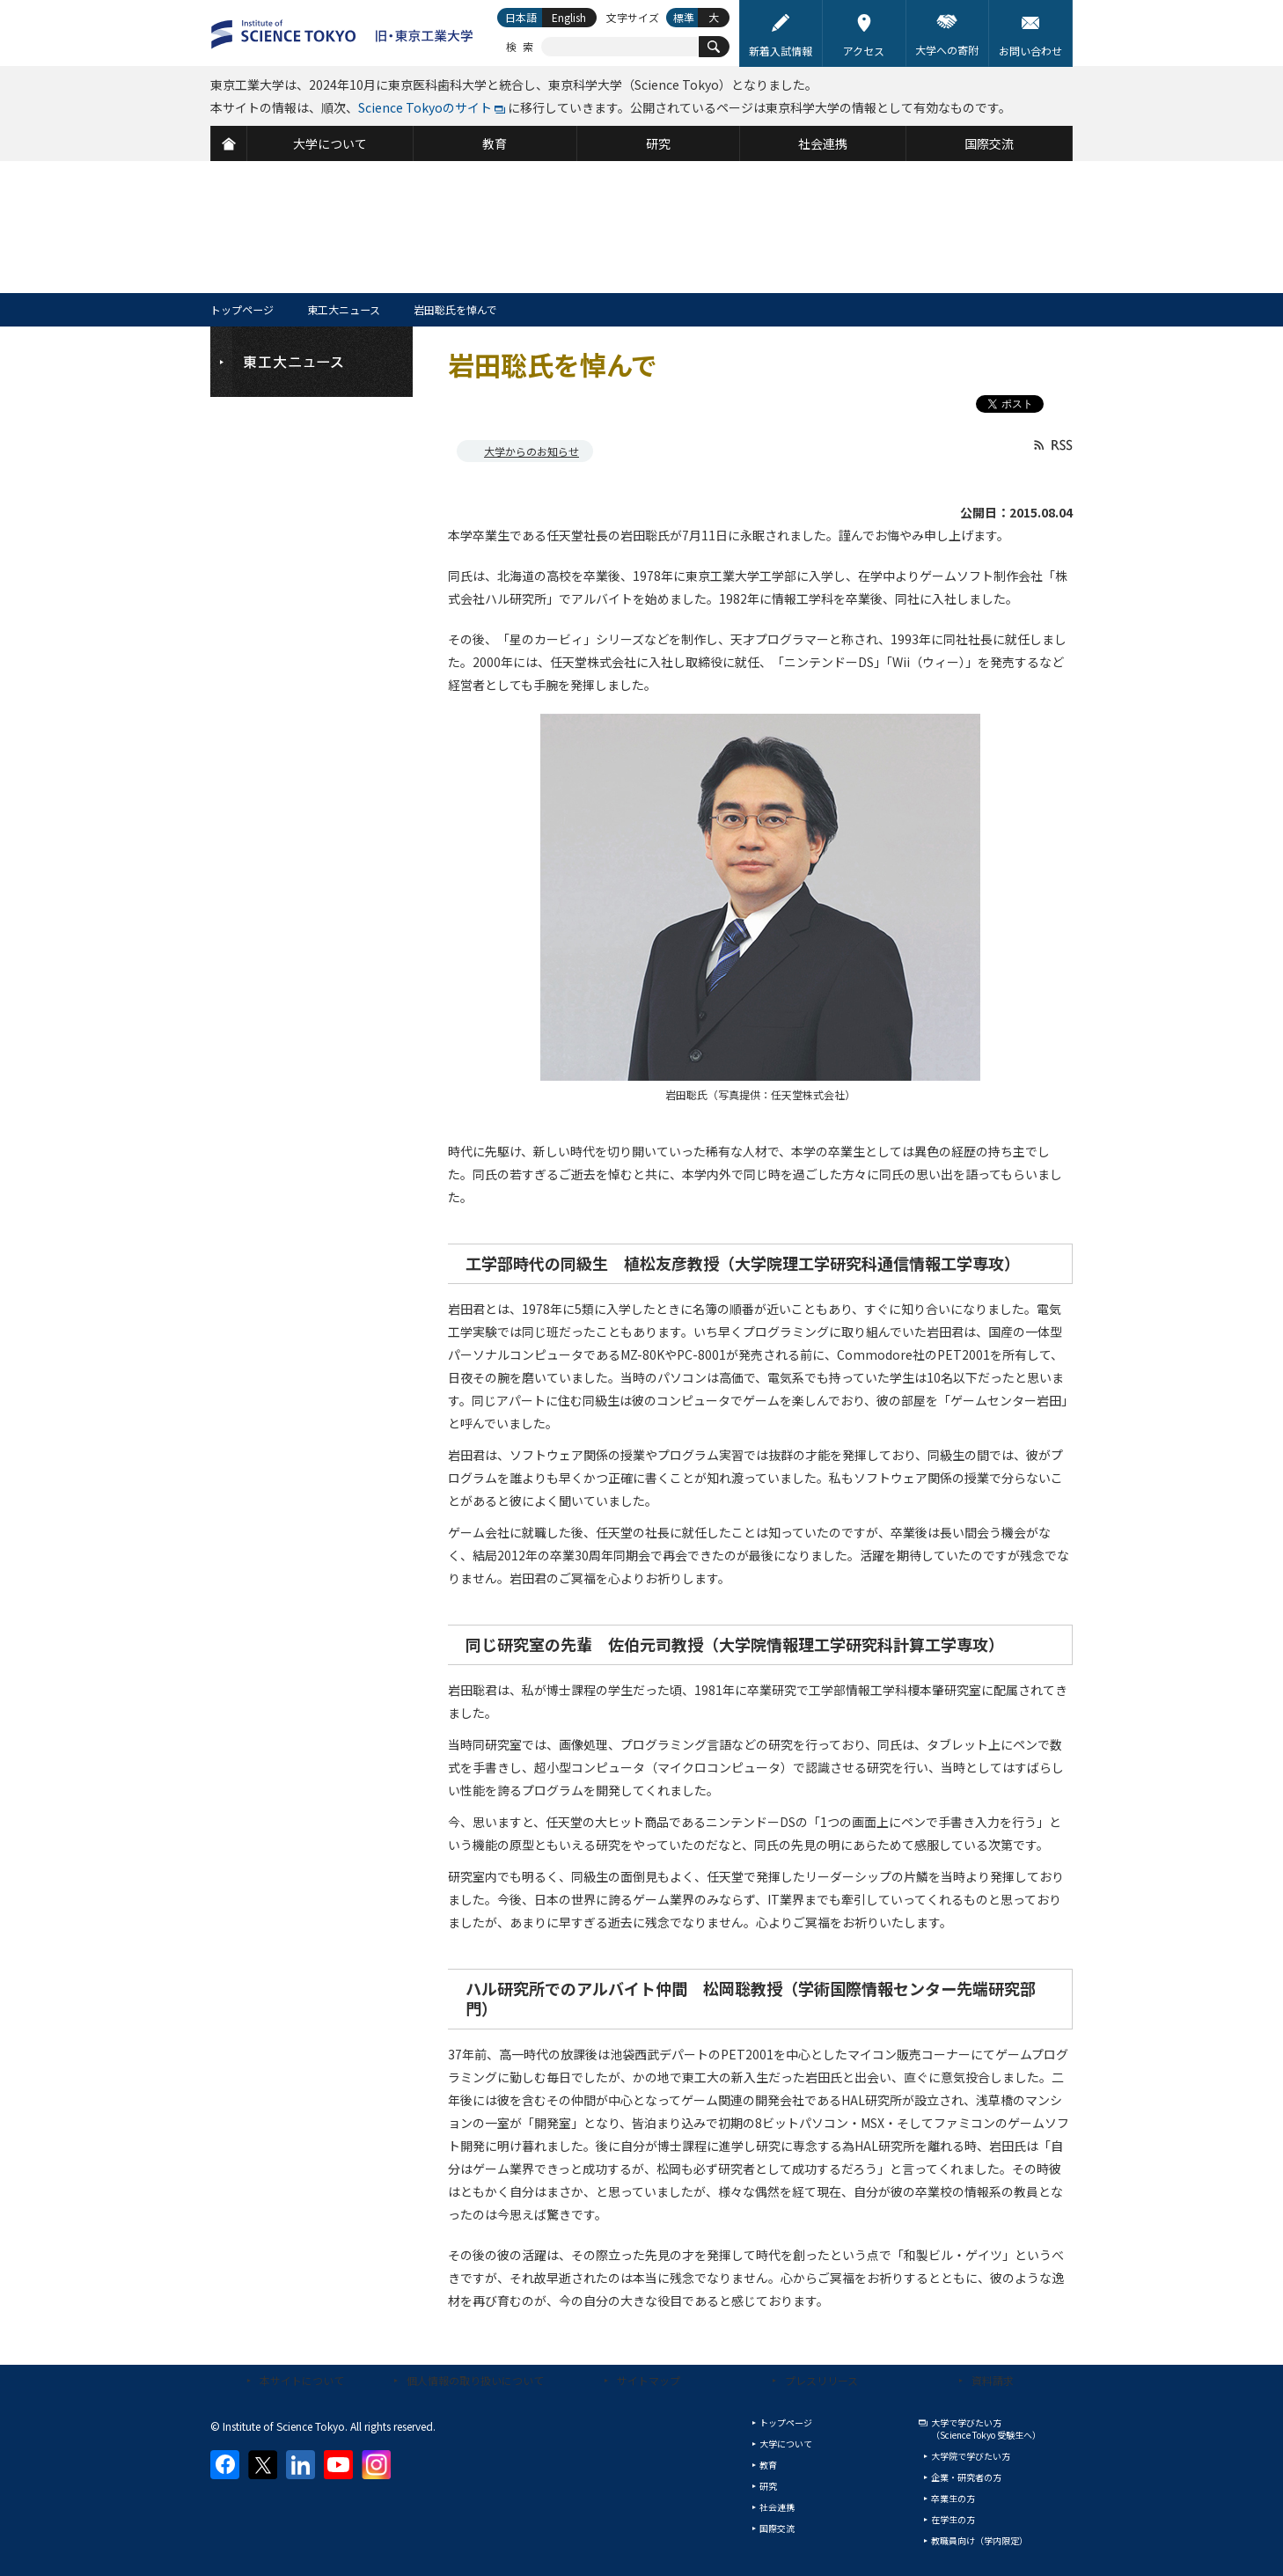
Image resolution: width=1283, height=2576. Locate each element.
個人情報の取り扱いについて (475, 2380)
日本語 (521, 17)
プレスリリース (821, 2380)
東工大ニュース (343, 309)
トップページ (242, 309)
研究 (768, 2485)
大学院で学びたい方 (970, 2455)
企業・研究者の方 (966, 2477)
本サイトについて (302, 2380)
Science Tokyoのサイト (425, 107)
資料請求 (992, 2380)
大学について (785, 2443)
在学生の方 (953, 2519)
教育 (768, 2464)
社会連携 (777, 2507)
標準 (683, 17)
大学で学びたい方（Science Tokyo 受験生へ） (986, 2428)
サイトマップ (648, 2380)
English (569, 17)
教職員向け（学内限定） (979, 2540)
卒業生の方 (953, 2498)
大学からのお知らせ (531, 451)
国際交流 (777, 2528)
